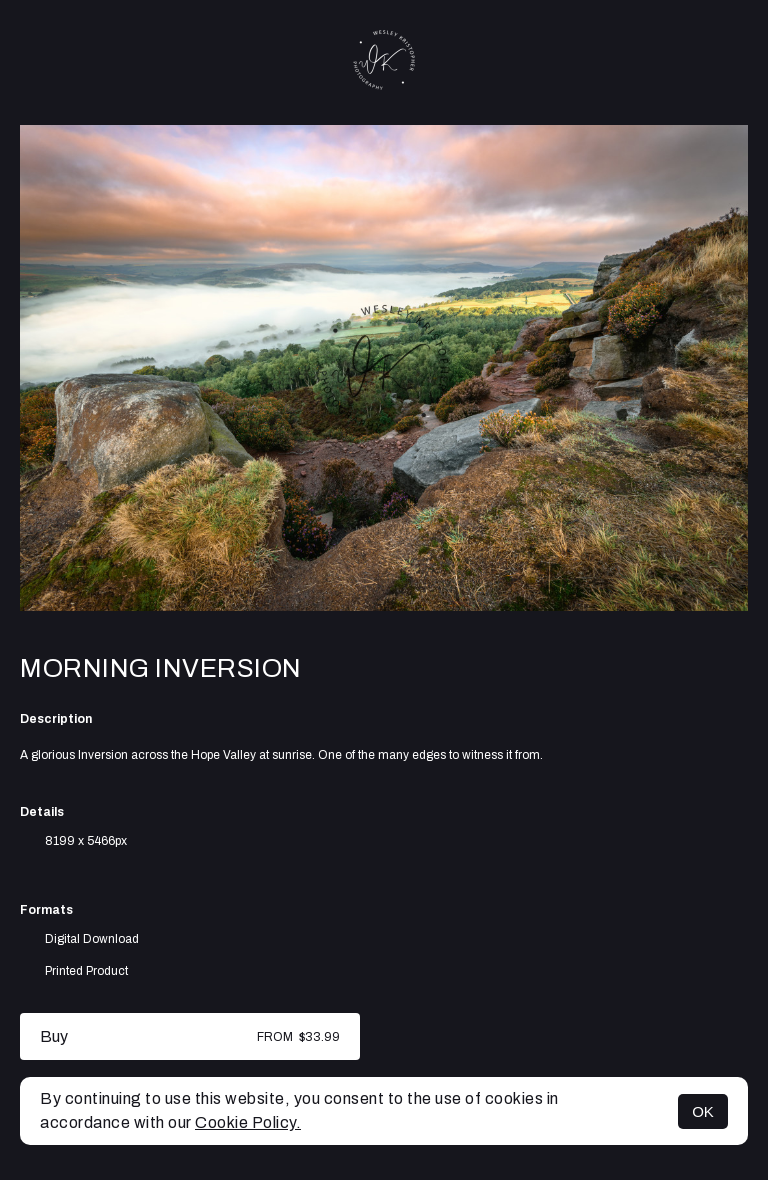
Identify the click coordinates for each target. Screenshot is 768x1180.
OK (703, 1111)
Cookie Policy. (248, 1122)
